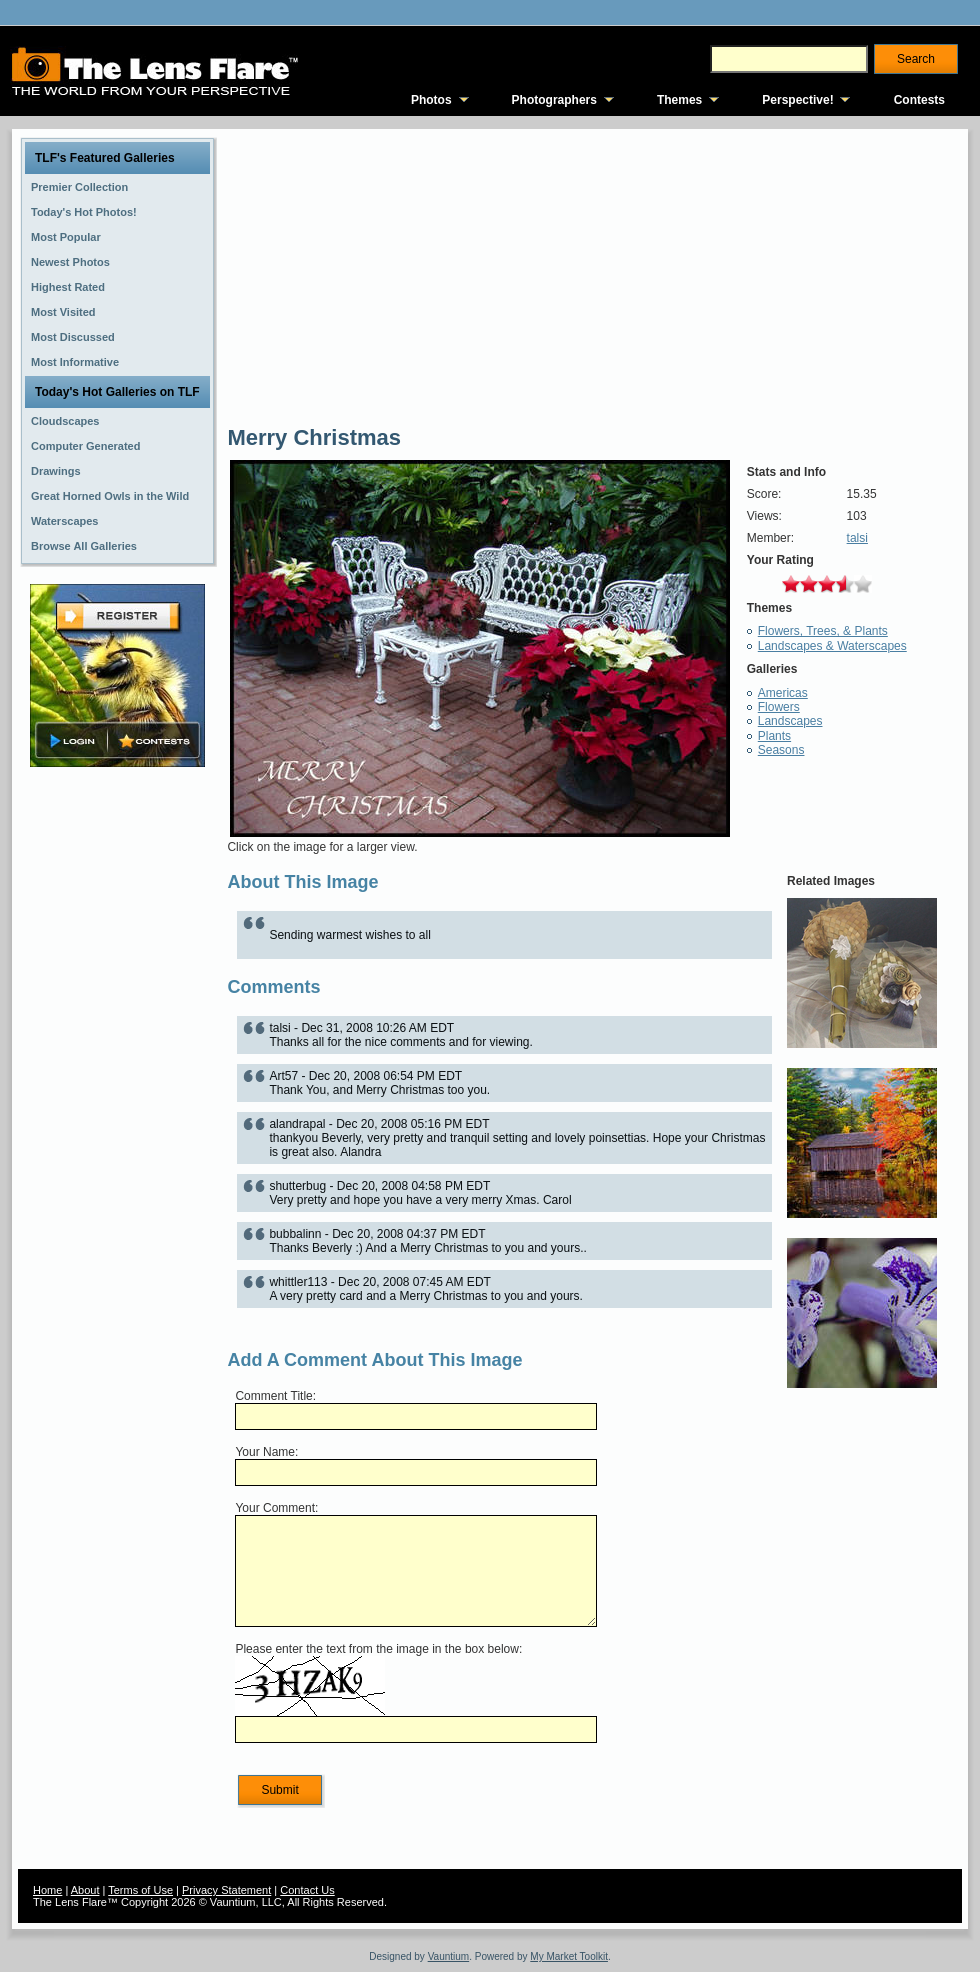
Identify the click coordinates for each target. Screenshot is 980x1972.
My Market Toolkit (569, 1956)
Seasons (781, 750)
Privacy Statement (226, 1890)
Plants (774, 736)
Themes (679, 100)
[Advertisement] (118, 1087)
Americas (783, 693)
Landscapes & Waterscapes (832, 646)
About (85, 1890)
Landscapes (790, 721)
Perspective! (797, 100)
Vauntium (449, 1956)
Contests (919, 100)
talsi (857, 538)
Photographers (554, 100)
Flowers (779, 707)
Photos (431, 100)
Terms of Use (140, 1890)
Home (47, 1890)
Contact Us (307, 1890)
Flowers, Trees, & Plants (823, 631)
